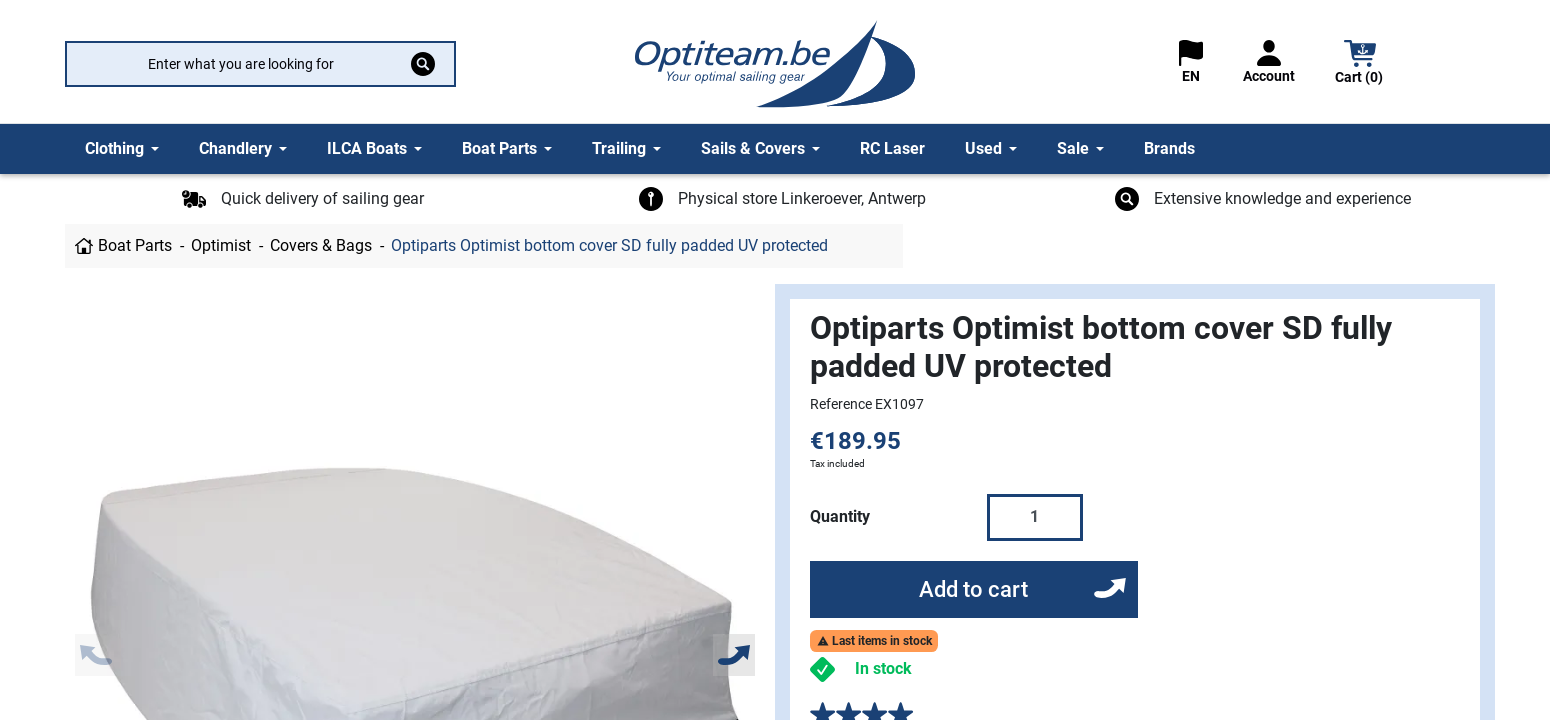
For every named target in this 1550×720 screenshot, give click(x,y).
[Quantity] (1035, 517)
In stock (883, 668)
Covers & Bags (321, 245)
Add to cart (973, 589)
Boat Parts (135, 245)
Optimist (221, 245)
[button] (1360, 64)
